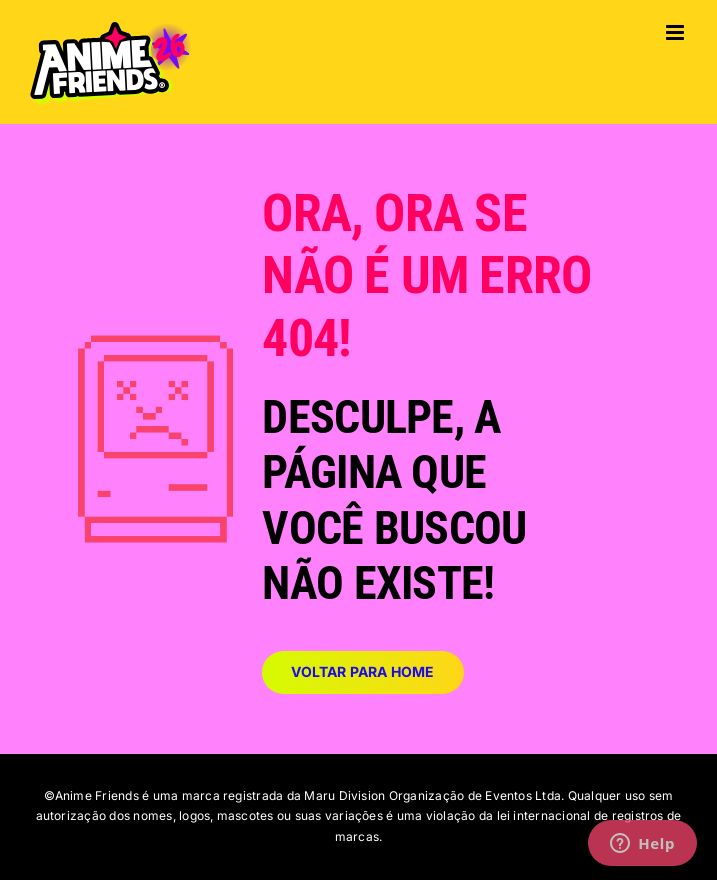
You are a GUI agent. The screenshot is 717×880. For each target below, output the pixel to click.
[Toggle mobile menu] (676, 32)
